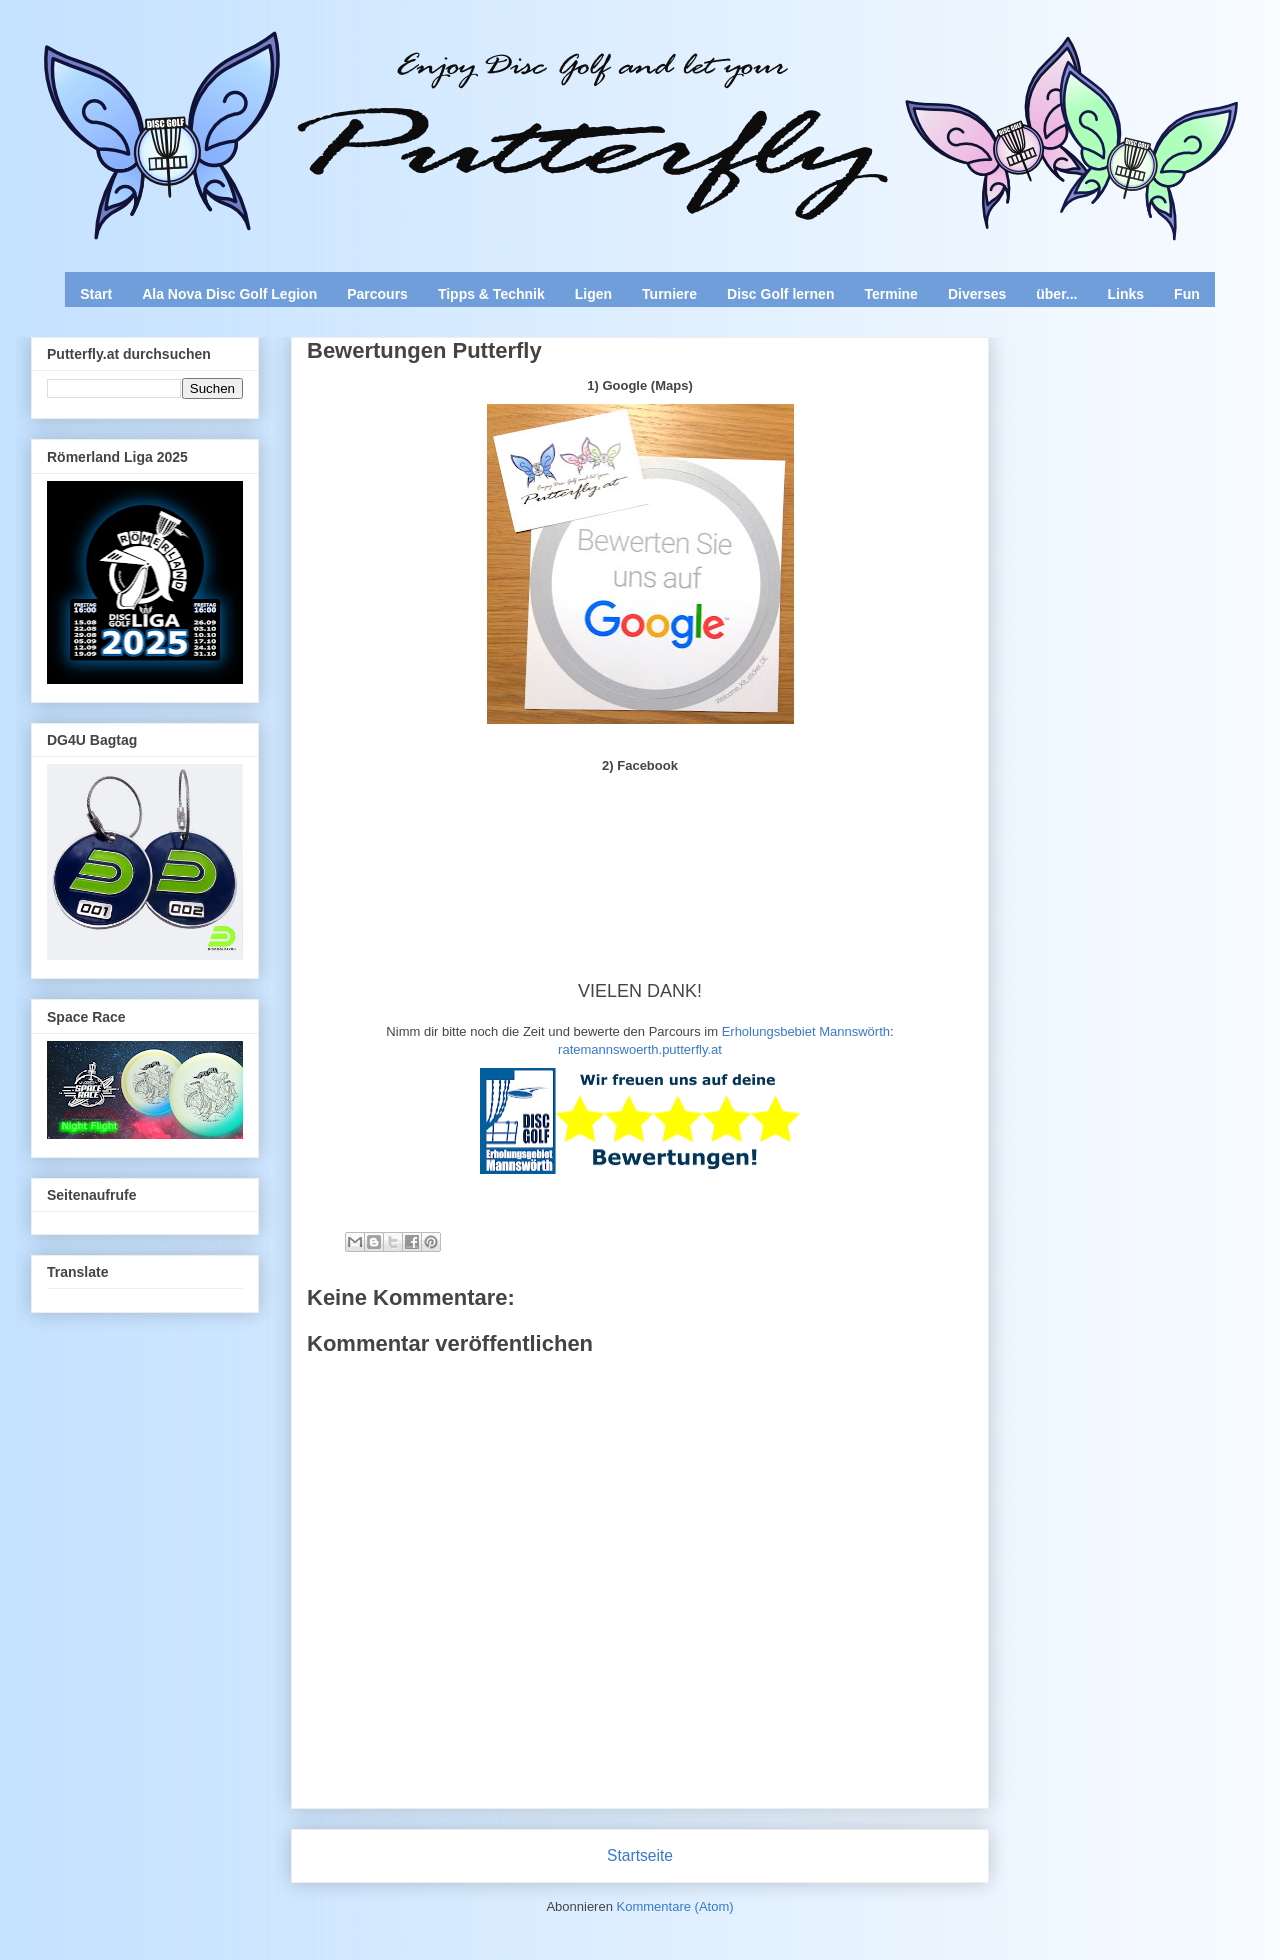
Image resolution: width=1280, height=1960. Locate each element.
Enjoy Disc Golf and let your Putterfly (252, 66)
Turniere (669, 294)
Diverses (977, 294)
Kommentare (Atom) (675, 1906)
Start (96, 294)
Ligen (593, 294)
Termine (890, 294)
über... (1056, 294)
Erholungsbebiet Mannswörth (806, 1031)
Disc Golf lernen (780, 294)
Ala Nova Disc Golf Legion (229, 294)
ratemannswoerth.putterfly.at (640, 1049)
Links (1126, 294)
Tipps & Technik (491, 294)
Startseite (640, 1855)
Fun (1187, 294)
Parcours (377, 294)
